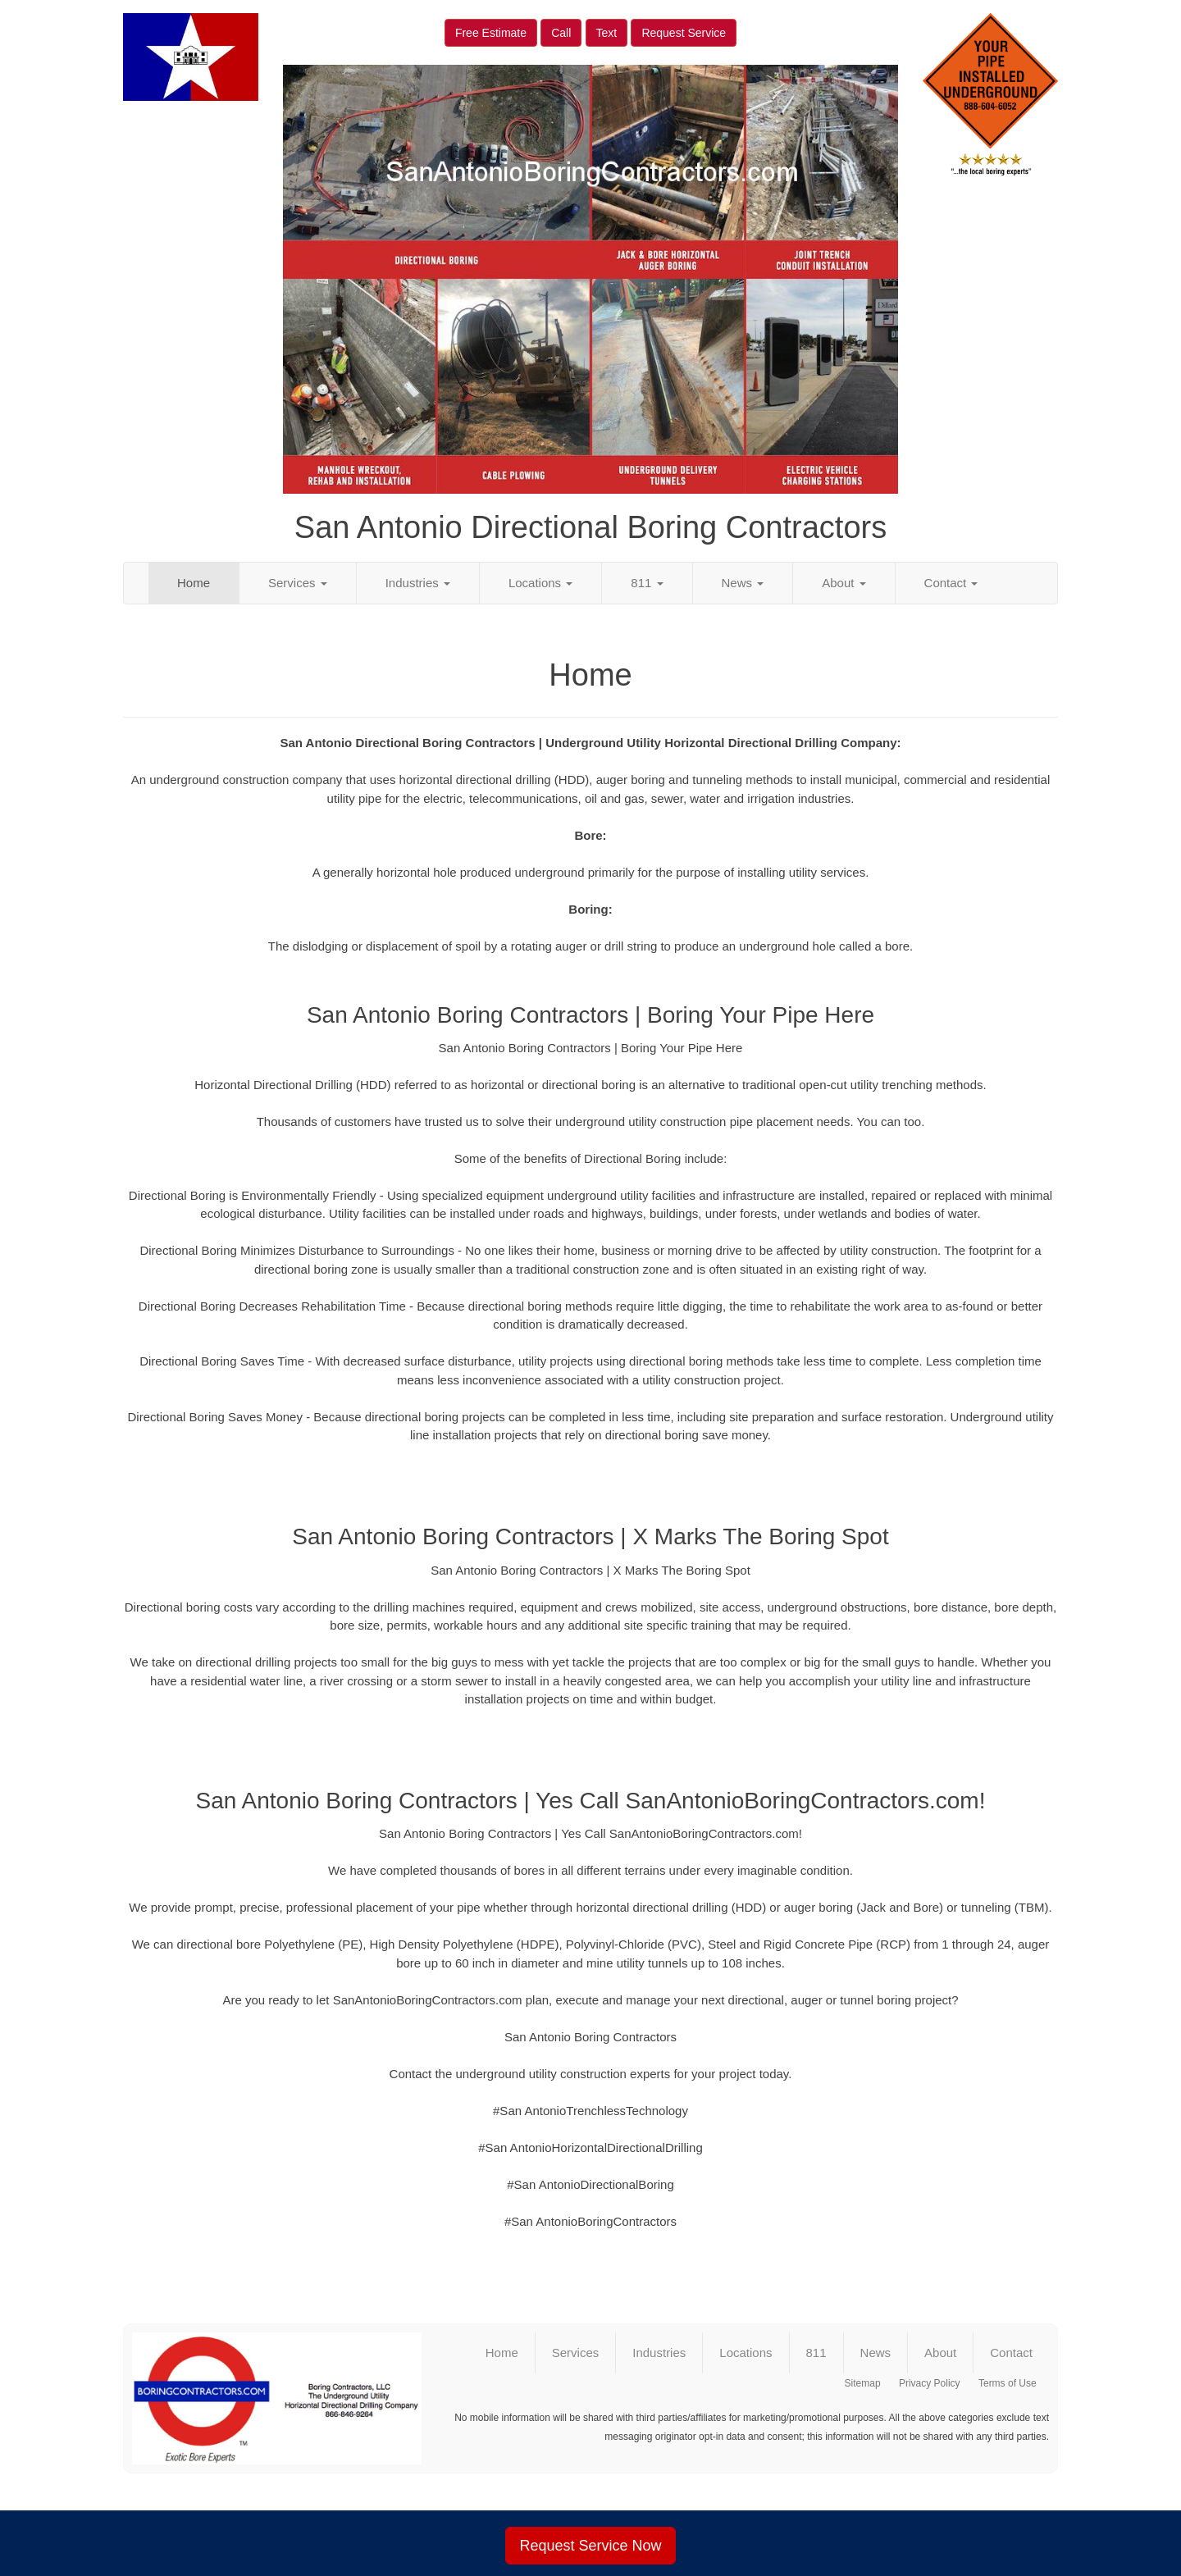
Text (607, 32)
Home (193, 583)
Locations (540, 583)
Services (297, 583)
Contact (951, 583)
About (843, 583)
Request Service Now (590, 2545)
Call (561, 32)
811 (647, 583)
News (743, 583)
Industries (417, 583)
